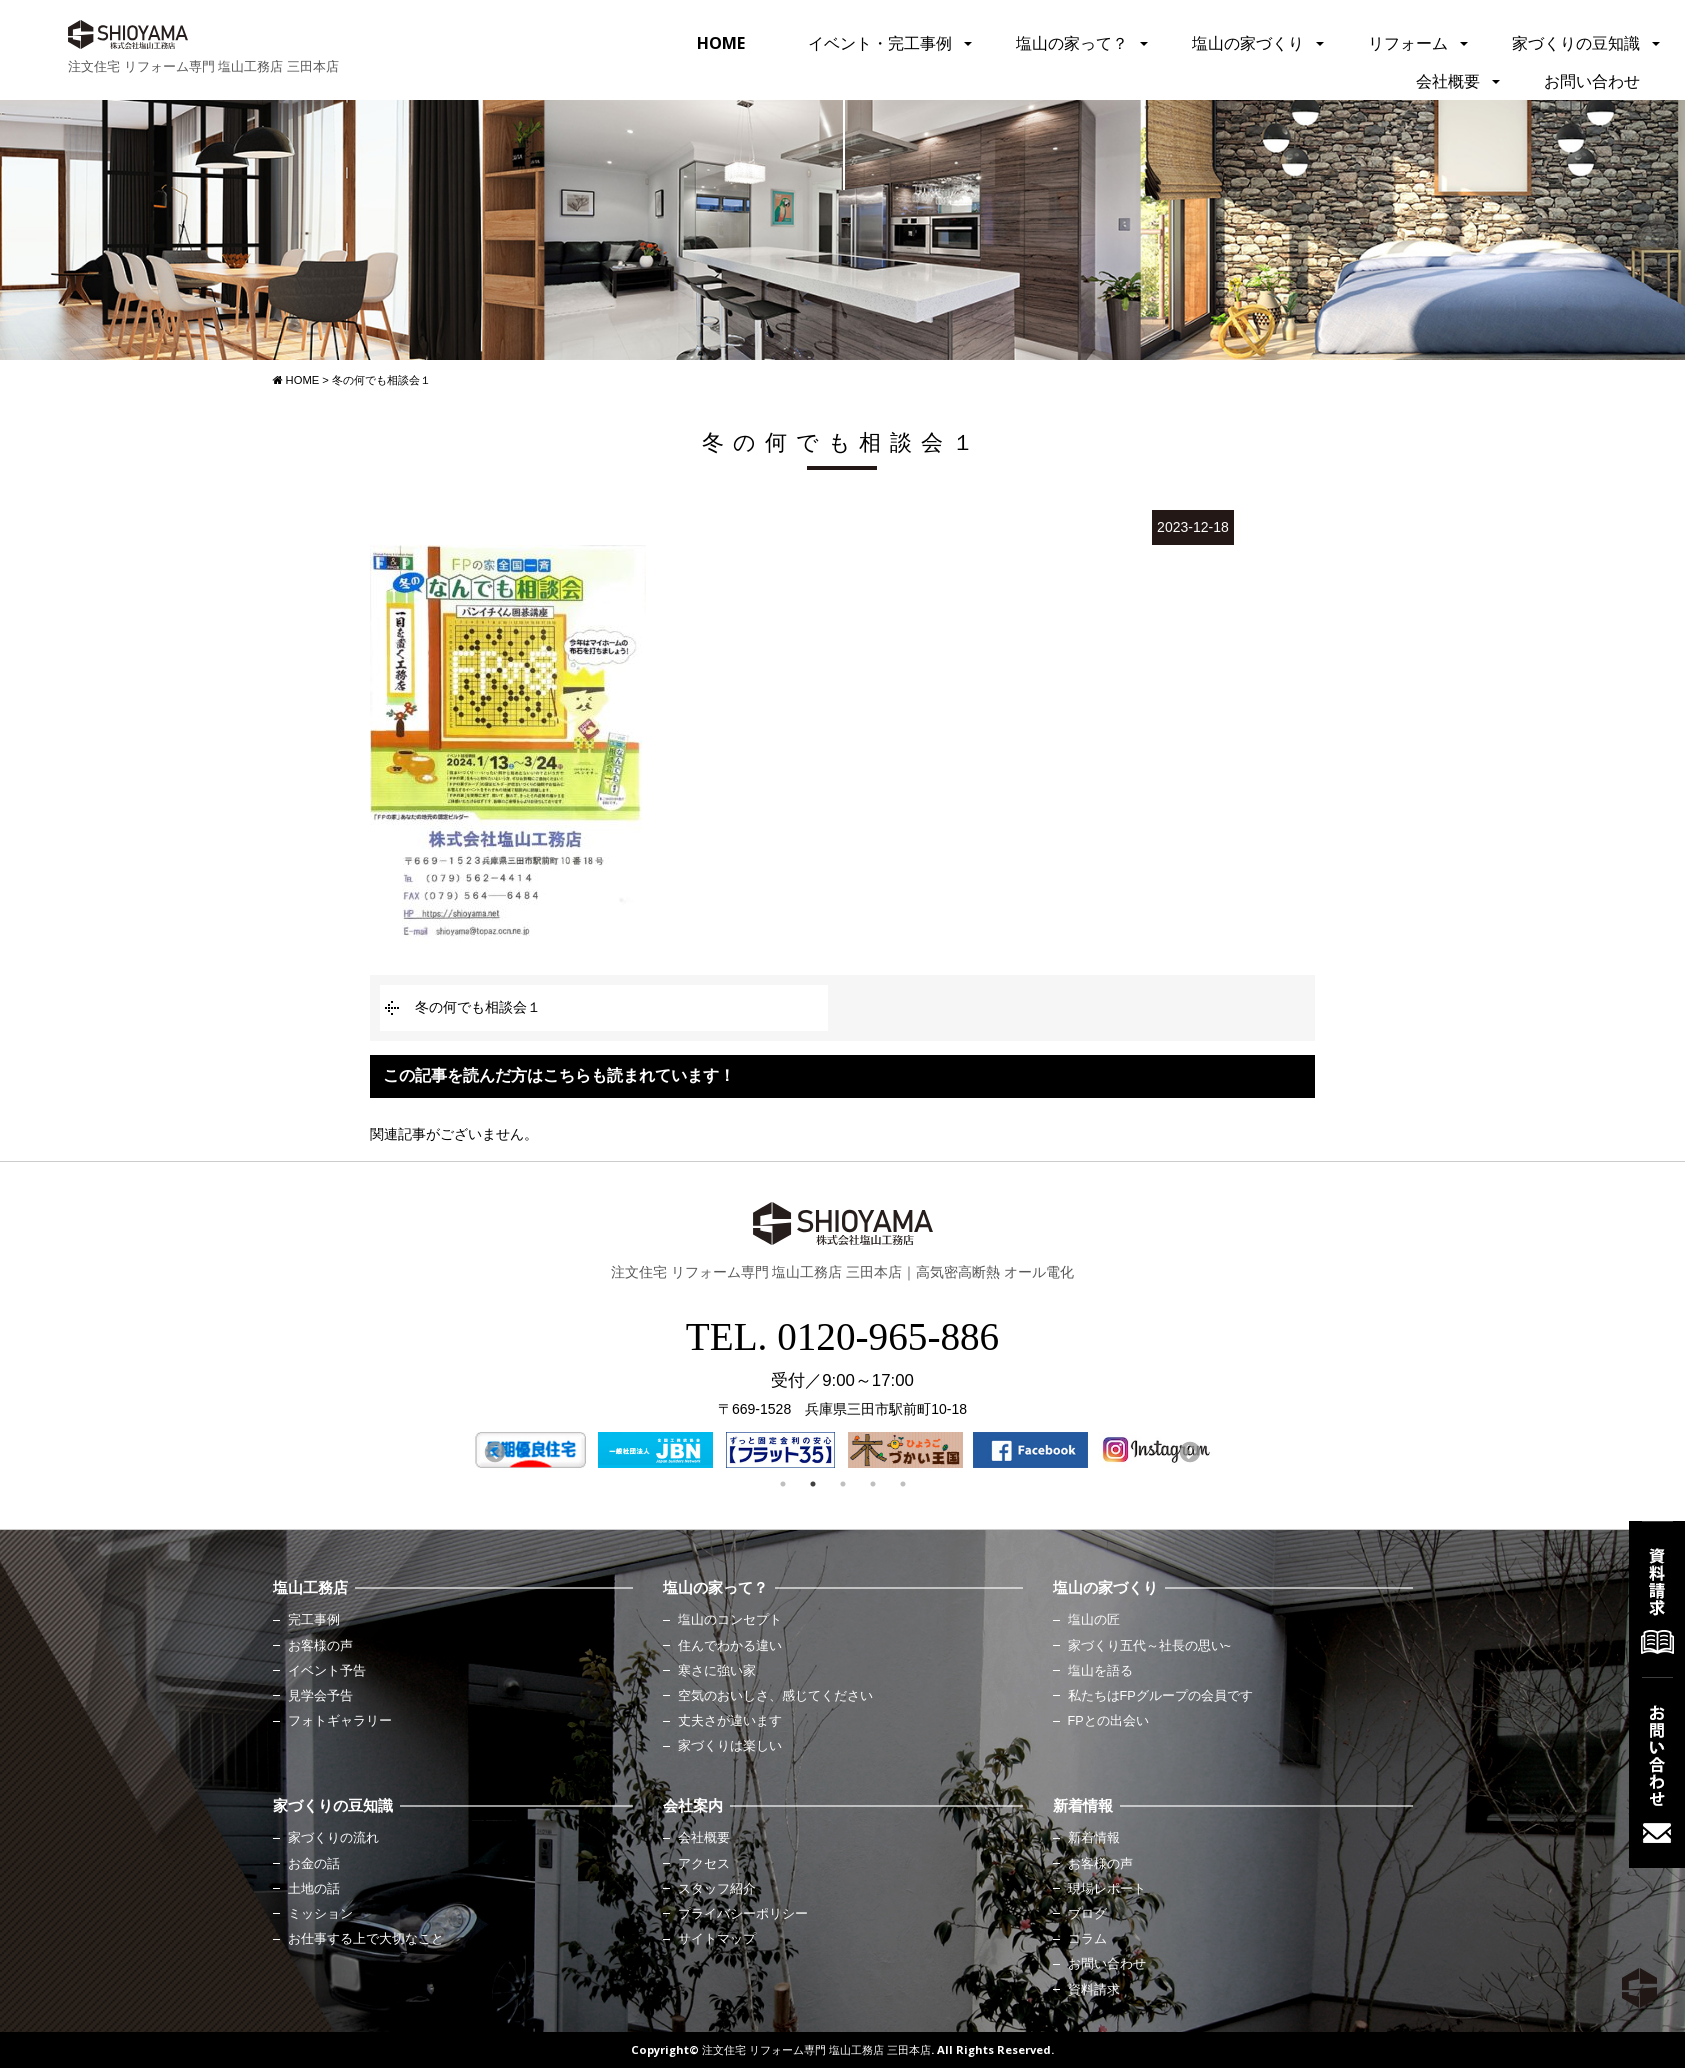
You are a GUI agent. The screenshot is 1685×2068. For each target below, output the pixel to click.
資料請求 (1094, 1990)
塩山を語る (1100, 1671)
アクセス (704, 1864)
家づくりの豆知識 (1576, 43)
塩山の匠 (1094, 1620)
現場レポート (1107, 1889)
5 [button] (903, 1484)
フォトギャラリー (340, 1721)
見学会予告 (320, 1696)
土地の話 (314, 1889)
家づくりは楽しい (730, 1746)
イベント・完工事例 (880, 43)
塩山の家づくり (1248, 43)
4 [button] (873, 1484)
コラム (1087, 1939)
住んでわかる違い (730, 1646)
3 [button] (843, 1484)
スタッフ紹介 (717, 1889)
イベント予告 (327, 1671)
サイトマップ (717, 1939)
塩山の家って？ (1072, 43)
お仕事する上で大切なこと (366, 1939)
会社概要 (1448, 81)
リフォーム (1408, 43)
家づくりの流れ (333, 1838)
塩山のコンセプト (730, 1620)
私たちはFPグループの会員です (1160, 1696)
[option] (530, 1450)
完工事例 (314, 1620)
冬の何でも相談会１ (478, 1007)
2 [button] (813, 1484)
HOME (721, 43)
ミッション (320, 1914)
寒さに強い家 (717, 1671)
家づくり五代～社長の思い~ (1149, 1646)
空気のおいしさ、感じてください (775, 1696)
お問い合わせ (1592, 81)
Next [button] (1188, 1451)
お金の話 (314, 1864)
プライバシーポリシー (743, 1914)
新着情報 (1094, 1838)
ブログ (1087, 1914)
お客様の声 (320, 1646)
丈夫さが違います (730, 1721)
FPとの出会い (1108, 1721)
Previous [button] (493, 1451)
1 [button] (783, 1484)
